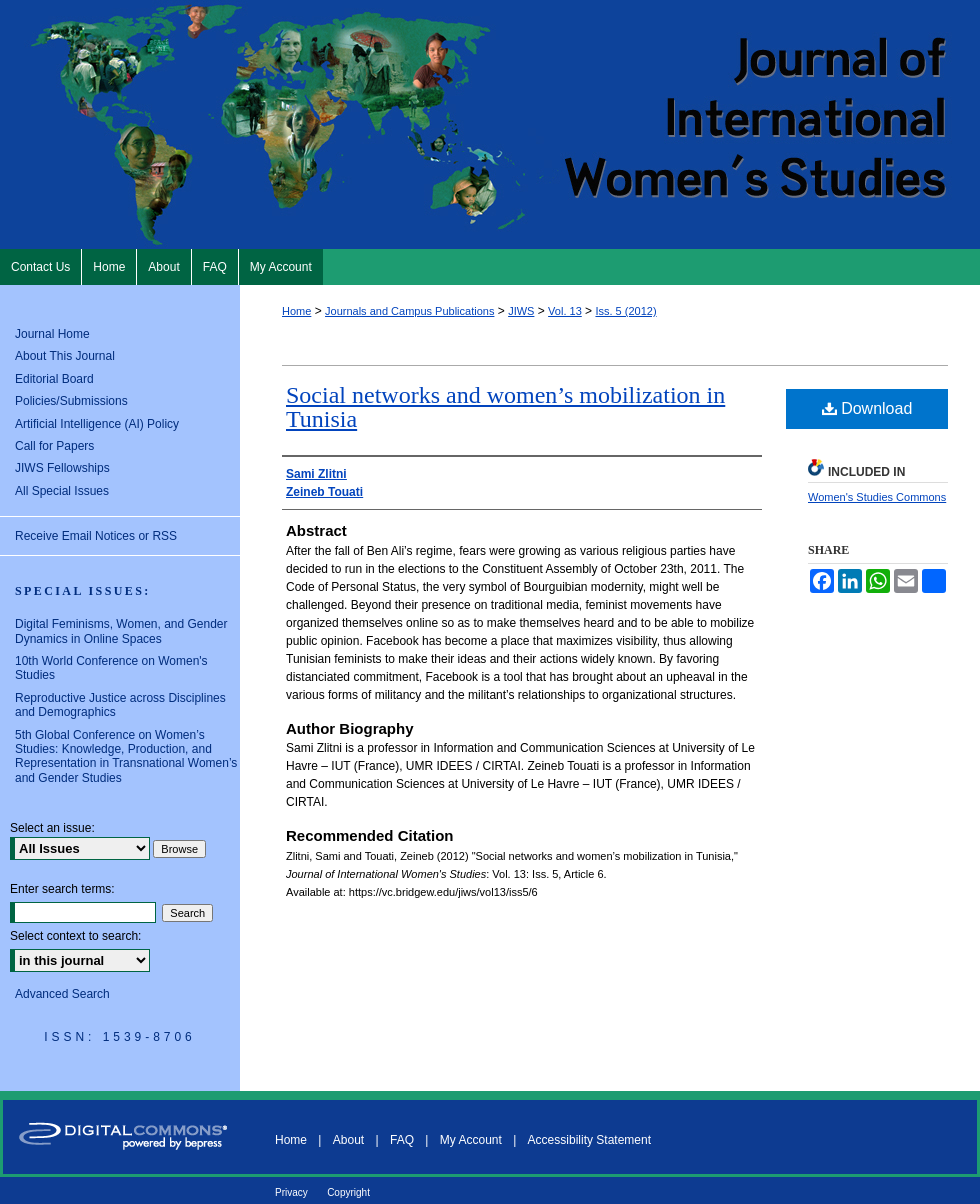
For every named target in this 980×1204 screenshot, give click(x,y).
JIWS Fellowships (62, 468)
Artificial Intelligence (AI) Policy (97, 424)
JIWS (521, 311)
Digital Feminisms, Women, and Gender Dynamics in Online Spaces (121, 631)
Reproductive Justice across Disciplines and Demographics (120, 705)
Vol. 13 (565, 311)
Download (867, 408)
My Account (471, 1140)
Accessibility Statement (589, 1140)
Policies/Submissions (71, 401)
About (348, 1140)
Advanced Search (62, 994)
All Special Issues (62, 491)
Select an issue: (52, 828)
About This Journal (65, 356)
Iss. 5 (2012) (625, 311)
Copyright (348, 1192)
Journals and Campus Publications (409, 311)
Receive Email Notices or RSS (96, 536)
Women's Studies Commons (877, 497)
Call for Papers (54, 446)
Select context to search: (75, 936)
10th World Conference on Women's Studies (111, 668)
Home (296, 311)
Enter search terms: (62, 889)
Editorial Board (54, 379)
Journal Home (52, 334)
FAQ (402, 1140)
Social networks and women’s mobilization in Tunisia (505, 407)
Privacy (291, 1192)
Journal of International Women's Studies (490, 124)
